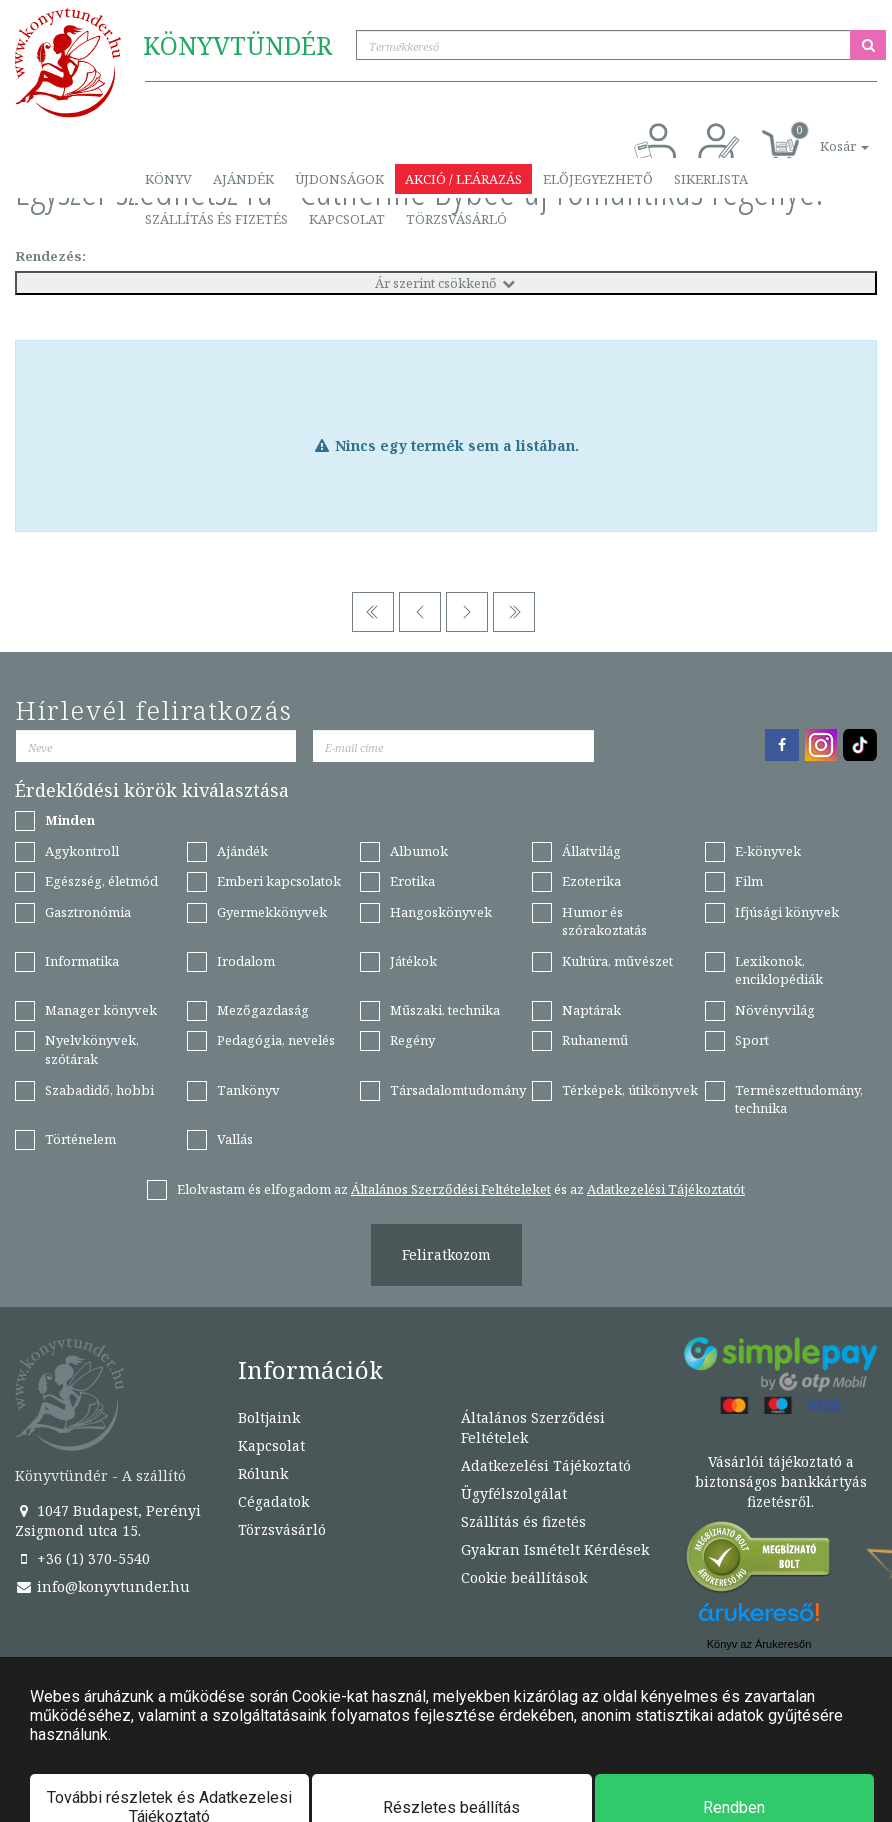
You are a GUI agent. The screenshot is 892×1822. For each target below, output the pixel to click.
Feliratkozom (446, 1254)
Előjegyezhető (598, 179)
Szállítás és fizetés (216, 219)
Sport (752, 1040)
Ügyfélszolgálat (514, 1493)
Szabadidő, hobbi (99, 1090)
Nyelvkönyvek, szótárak (92, 1049)
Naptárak (591, 1010)
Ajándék (243, 179)
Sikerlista (711, 179)
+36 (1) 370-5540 (82, 1558)
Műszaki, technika (445, 1010)
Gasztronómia (88, 912)
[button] (822, 135)
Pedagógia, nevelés (276, 1040)
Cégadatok (273, 1501)
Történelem (80, 1139)
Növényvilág (775, 1010)
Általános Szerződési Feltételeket (451, 1189)
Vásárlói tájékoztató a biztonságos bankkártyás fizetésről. (781, 1481)
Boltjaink (269, 1417)
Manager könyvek (101, 1010)
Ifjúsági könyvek (787, 912)
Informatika (82, 961)
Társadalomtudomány (458, 1090)
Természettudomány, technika (799, 1099)
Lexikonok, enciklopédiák (779, 970)
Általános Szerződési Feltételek (533, 1427)
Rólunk (263, 1473)
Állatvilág (591, 851)
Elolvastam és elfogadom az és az (461, 1189)
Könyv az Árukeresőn (759, 1644)
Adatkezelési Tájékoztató (546, 1465)
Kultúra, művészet (617, 961)
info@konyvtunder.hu (102, 1586)
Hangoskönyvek (441, 912)
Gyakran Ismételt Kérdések (555, 1549)
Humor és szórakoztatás (604, 921)
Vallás (235, 1139)
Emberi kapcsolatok (279, 881)
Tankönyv (248, 1090)
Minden (70, 820)
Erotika (412, 881)
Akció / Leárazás (463, 179)
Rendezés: (50, 256)
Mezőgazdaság (263, 1010)
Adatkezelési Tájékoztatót (666, 1189)
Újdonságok (339, 179)
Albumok (419, 851)
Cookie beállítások (524, 1577)
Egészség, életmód (101, 881)
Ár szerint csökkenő (446, 283)
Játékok (413, 961)
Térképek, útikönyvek (630, 1090)
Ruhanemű (595, 1040)
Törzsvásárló (456, 219)
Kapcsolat (347, 219)
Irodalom (246, 961)
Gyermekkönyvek (272, 912)
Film (749, 881)
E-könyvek (768, 851)
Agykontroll (82, 851)
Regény (412, 1040)
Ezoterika (591, 881)
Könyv (168, 179)
